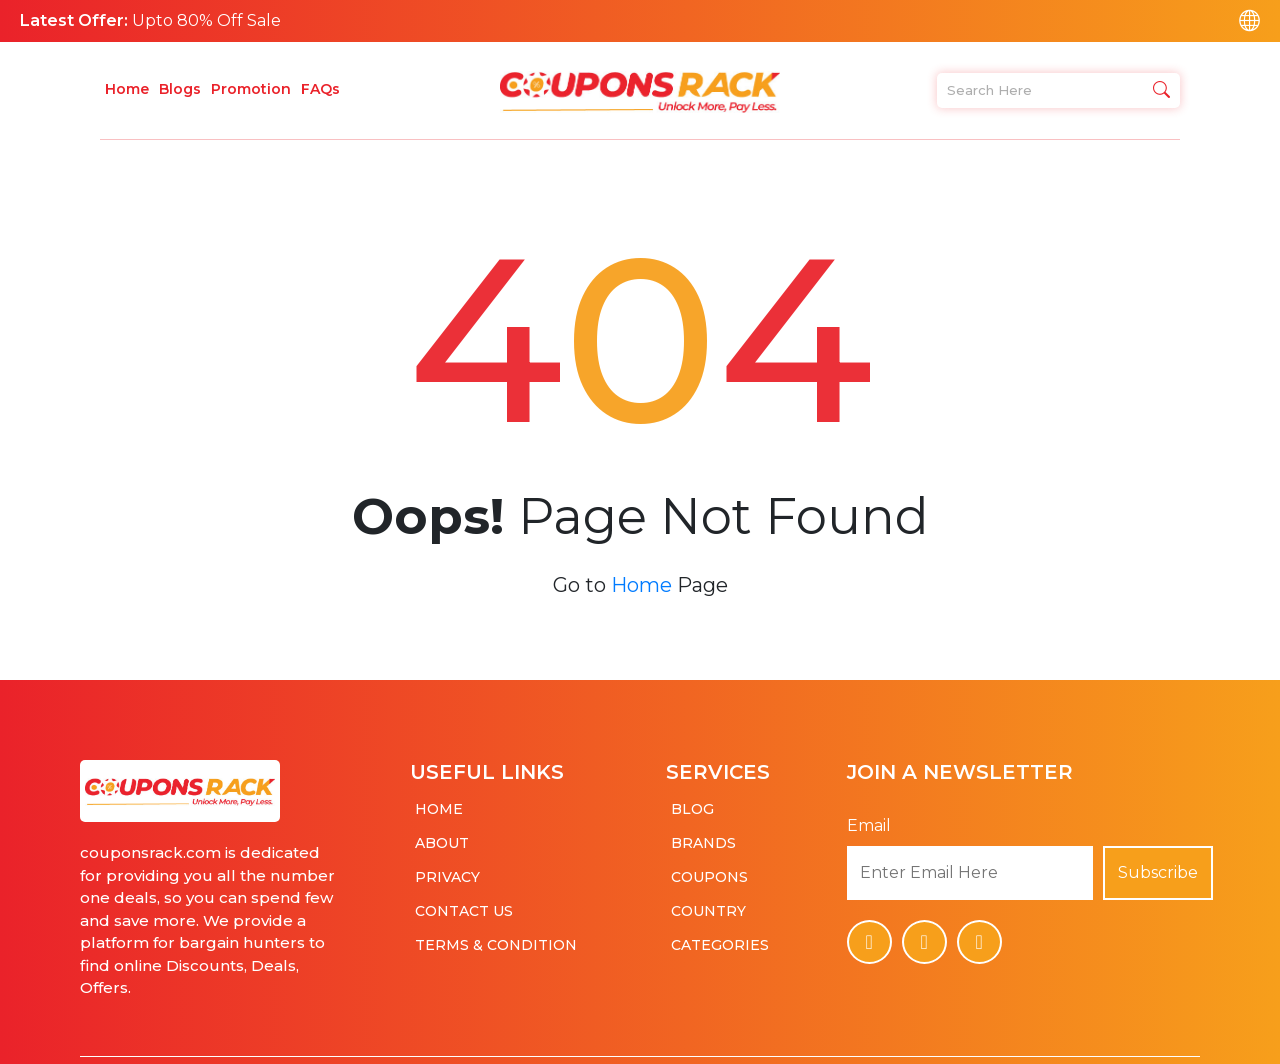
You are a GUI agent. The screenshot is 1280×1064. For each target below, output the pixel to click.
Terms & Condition (496, 935)
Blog (692, 799)
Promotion (251, 89)
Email (869, 815)
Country (708, 901)
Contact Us (464, 901)
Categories (720, 935)
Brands (703, 833)
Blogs (180, 89)
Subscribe (1158, 862)
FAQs (320, 89)
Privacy (447, 867)
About (442, 833)
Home (127, 89)
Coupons (709, 867)
